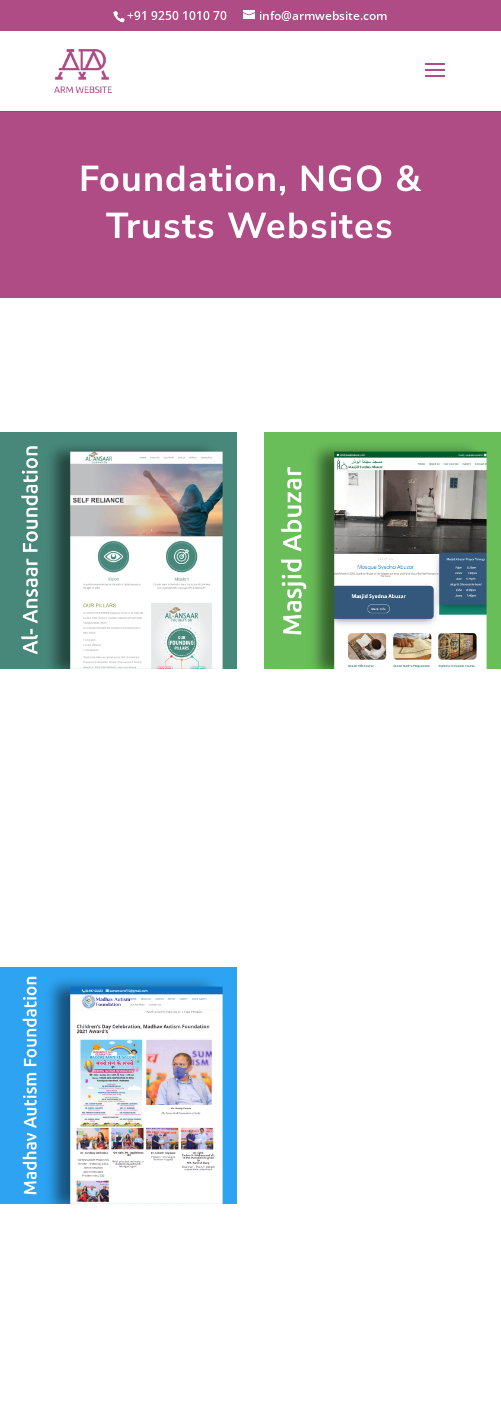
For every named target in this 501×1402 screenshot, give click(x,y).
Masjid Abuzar (382, 570)
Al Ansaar (118, 570)
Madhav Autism (118, 1105)
